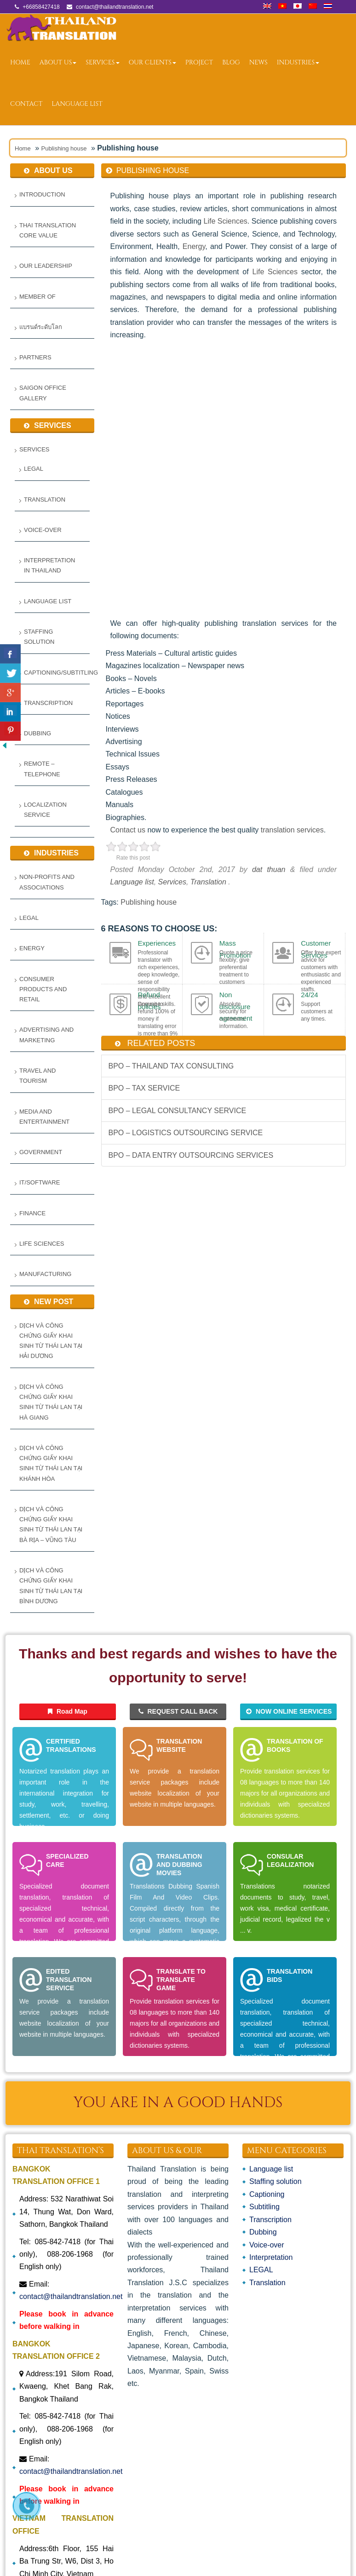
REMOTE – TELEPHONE (42, 768)
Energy (32, 948)
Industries (298, 62)
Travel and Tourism (37, 1075)
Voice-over (43, 529)
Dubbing (37, 733)
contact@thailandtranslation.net (70, 2296)
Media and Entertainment (44, 1116)
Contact (26, 103)
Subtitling (264, 2207)
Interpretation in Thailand (49, 565)
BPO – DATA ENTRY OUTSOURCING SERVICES (191, 1155)
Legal (29, 917)
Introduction (42, 194)
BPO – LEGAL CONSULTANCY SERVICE (178, 1111)
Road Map (67, 1711)
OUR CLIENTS (152, 62)
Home (20, 62)
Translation (44, 499)
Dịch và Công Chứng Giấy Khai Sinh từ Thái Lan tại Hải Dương (50, 1341)
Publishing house (63, 148)
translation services (292, 830)
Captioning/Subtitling (54, 672)
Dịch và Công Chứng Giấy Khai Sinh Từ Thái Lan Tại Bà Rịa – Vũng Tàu (50, 1524)
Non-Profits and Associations (47, 881)
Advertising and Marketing (46, 1034)
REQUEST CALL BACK (178, 1711)
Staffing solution (39, 636)
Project (199, 62)
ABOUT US (58, 62)
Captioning (267, 2194)
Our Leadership (45, 265)
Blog (231, 62)
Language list (77, 103)
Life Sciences (41, 1243)
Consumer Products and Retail (43, 989)
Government (40, 1152)
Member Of (37, 296)
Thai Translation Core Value (47, 230)
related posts (161, 1043)
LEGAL (33, 468)
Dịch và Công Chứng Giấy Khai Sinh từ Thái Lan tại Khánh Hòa (50, 1463)
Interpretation (271, 2257)
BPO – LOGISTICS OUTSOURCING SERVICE (186, 1133)
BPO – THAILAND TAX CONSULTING (171, 1066)
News (258, 62)
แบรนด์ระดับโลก (40, 326)
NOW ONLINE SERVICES (289, 1711)
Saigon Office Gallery (42, 392)
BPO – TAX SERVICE (144, 1088)
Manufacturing (45, 1274)
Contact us (129, 830)
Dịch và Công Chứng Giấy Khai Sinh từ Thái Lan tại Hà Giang (50, 1402)
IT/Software (39, 1182)
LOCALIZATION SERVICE (45, 809)
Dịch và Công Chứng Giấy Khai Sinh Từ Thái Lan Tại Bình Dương (50, 1586)
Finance (32, 1213)
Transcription (48, 702)
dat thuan (268, 869)
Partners (35, 357)
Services (102, 62)
